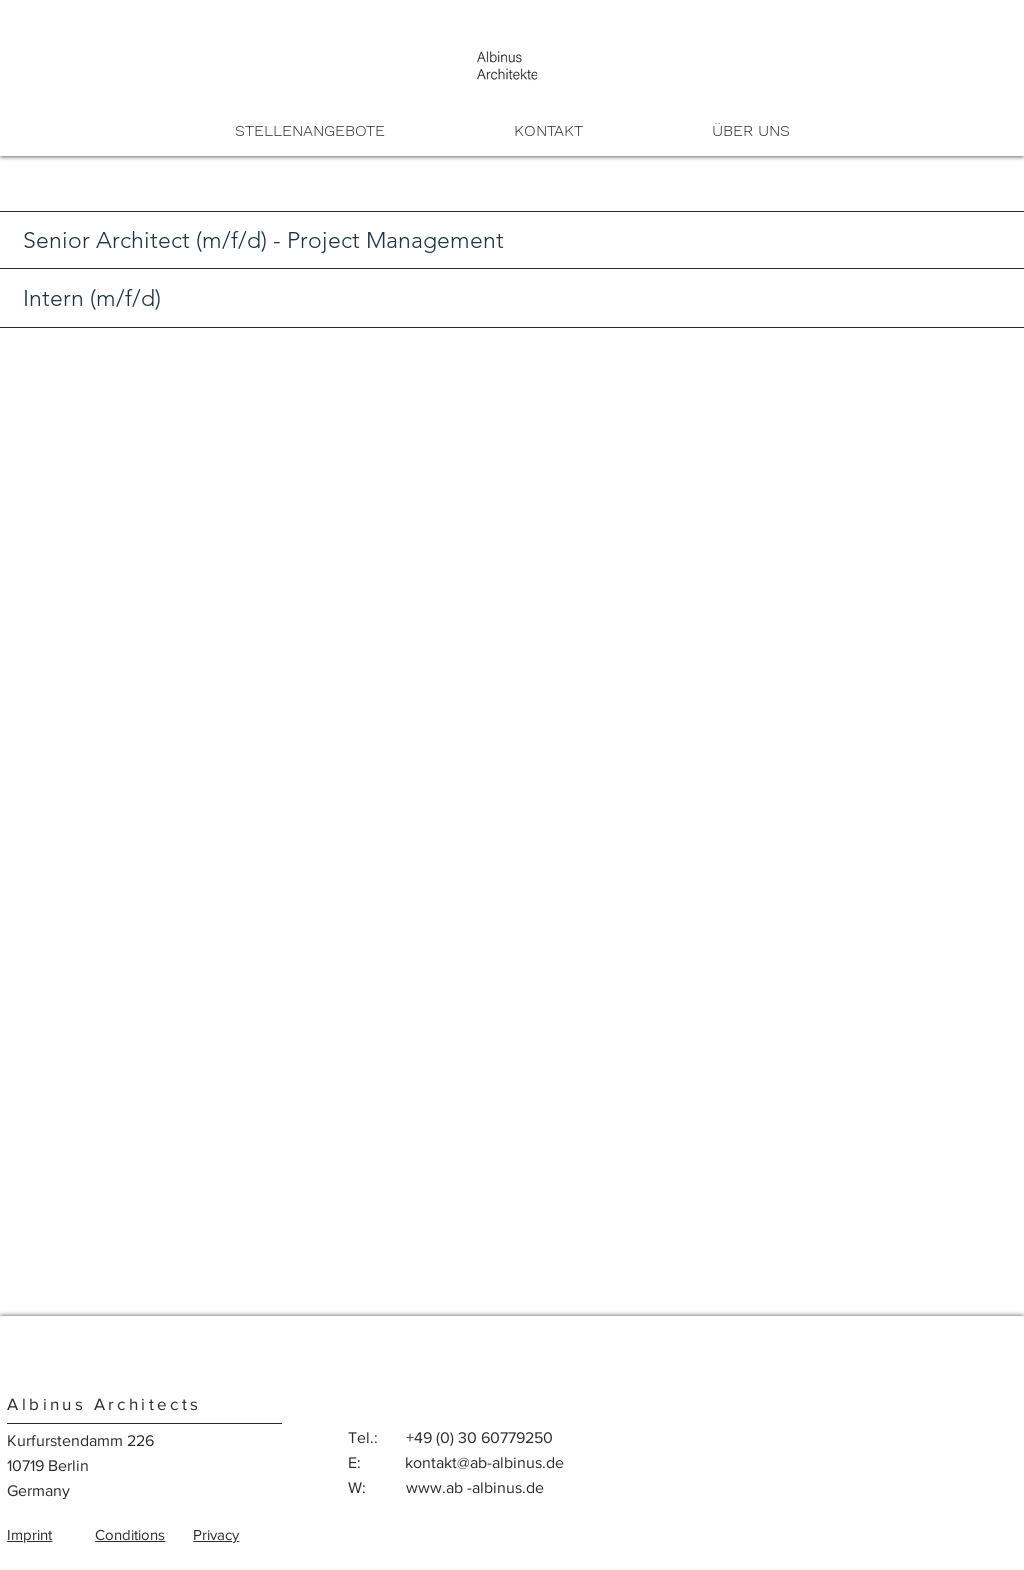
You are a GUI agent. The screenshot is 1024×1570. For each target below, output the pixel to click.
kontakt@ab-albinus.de (484, 1462)
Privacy (216, 1534)
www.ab (434, 1487)
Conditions (130, 1534)
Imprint (29, 1534)
